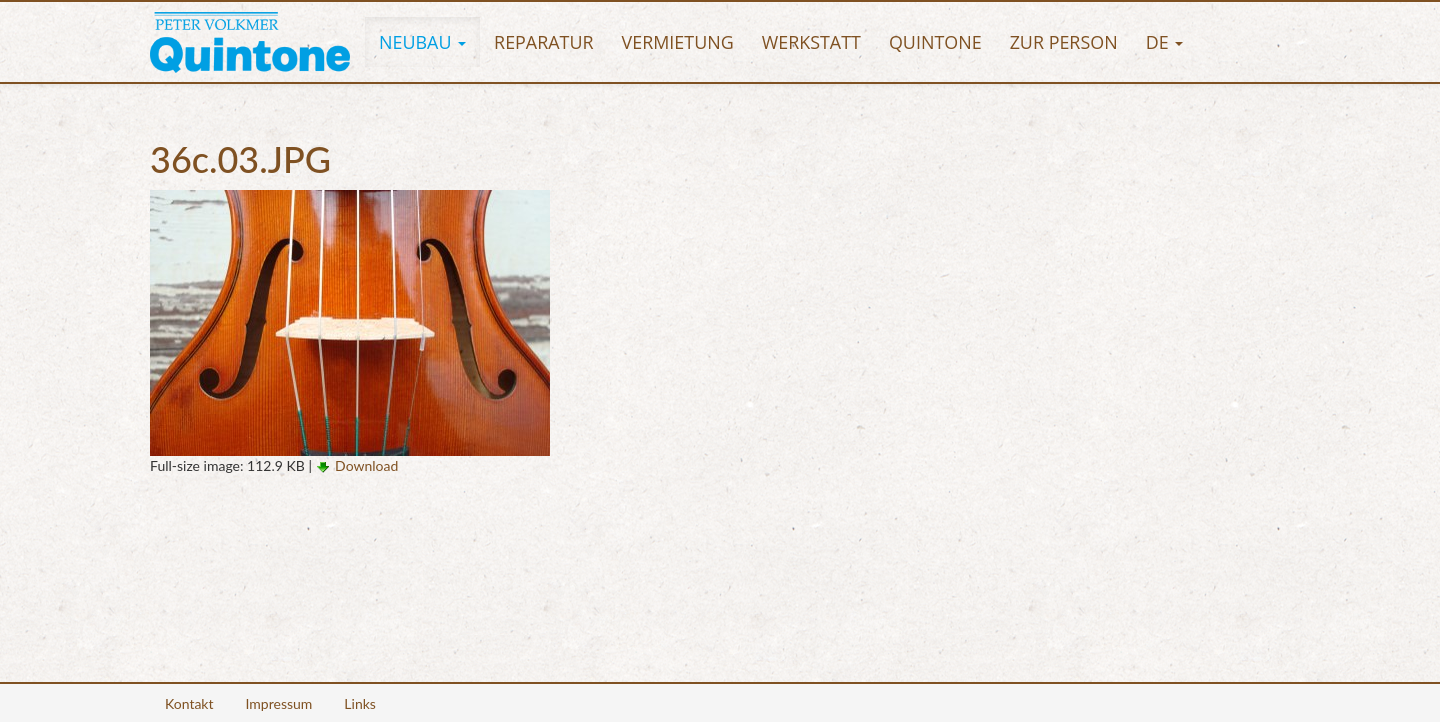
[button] (422, 42)
